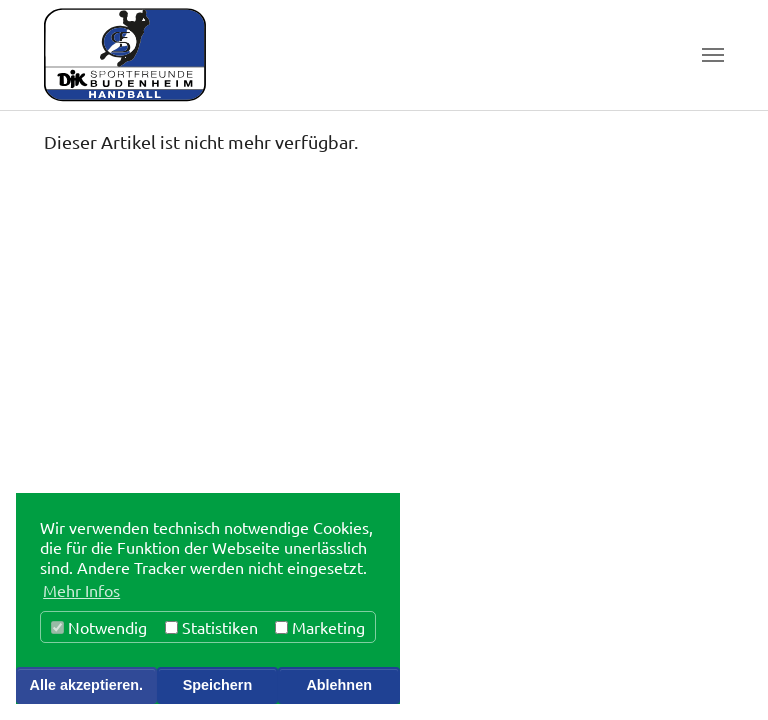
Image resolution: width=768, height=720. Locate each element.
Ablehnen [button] (339, 685)
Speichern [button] (218, 685)
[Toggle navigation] (713, 55)
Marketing (320, 627)
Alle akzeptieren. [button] (87, 685)
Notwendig (99, 627)
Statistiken (211, 627)
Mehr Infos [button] (81, 590)
